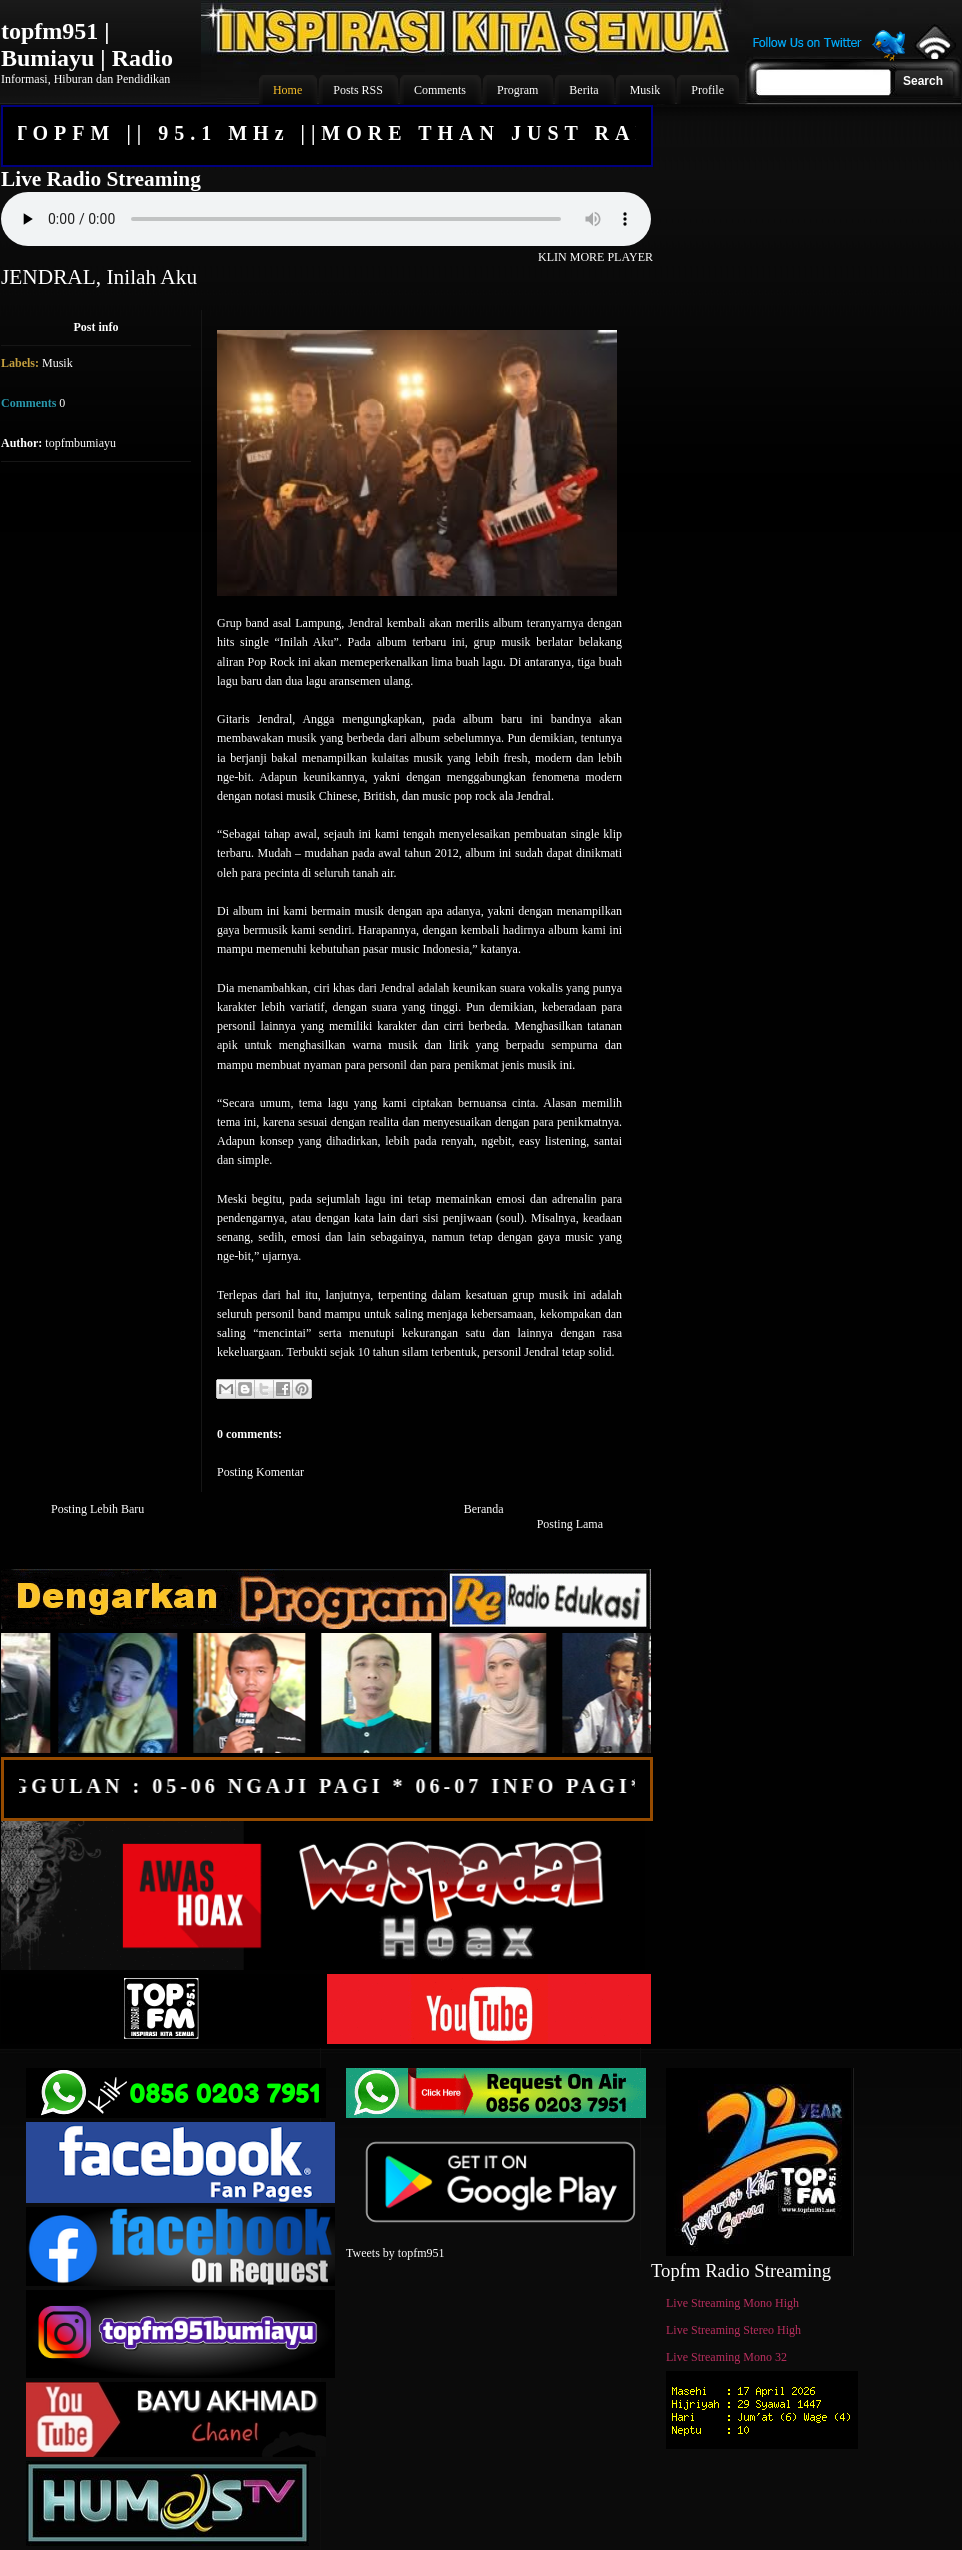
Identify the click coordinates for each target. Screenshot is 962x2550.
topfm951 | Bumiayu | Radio (87, 44)
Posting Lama (570, 1524)
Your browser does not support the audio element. (326, 219)
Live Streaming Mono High (732, 2303)
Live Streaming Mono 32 (726, 2357)
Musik (57, 363)
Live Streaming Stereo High (733, 2330)
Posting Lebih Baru (97, 1509)
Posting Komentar (260, 1472)
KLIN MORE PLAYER (595, 257)
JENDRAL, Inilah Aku (99, 277)
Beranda (484, 1509)
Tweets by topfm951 (395, 2253)
